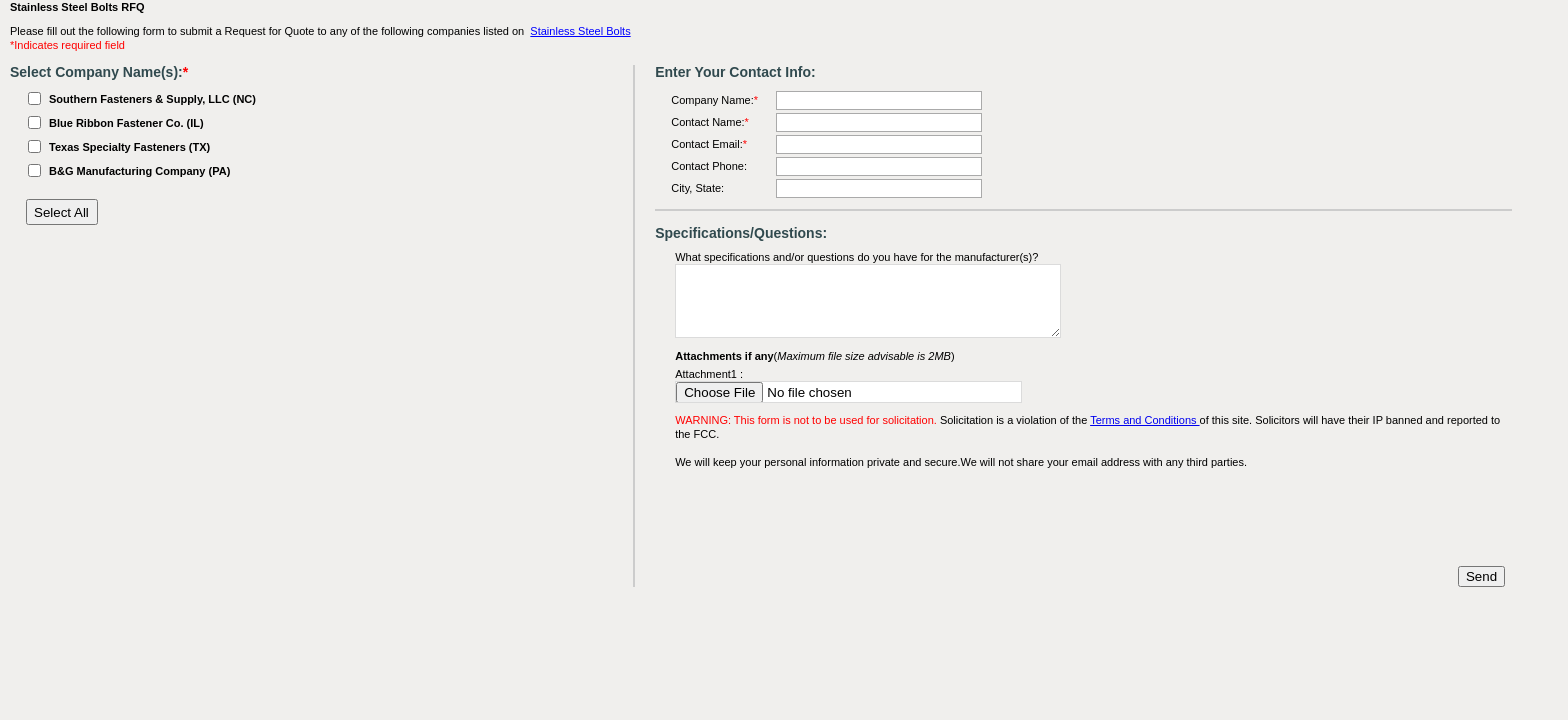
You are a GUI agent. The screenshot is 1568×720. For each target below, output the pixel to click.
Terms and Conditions (1144, 420)
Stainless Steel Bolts (580, 31)
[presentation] (827, 518)
